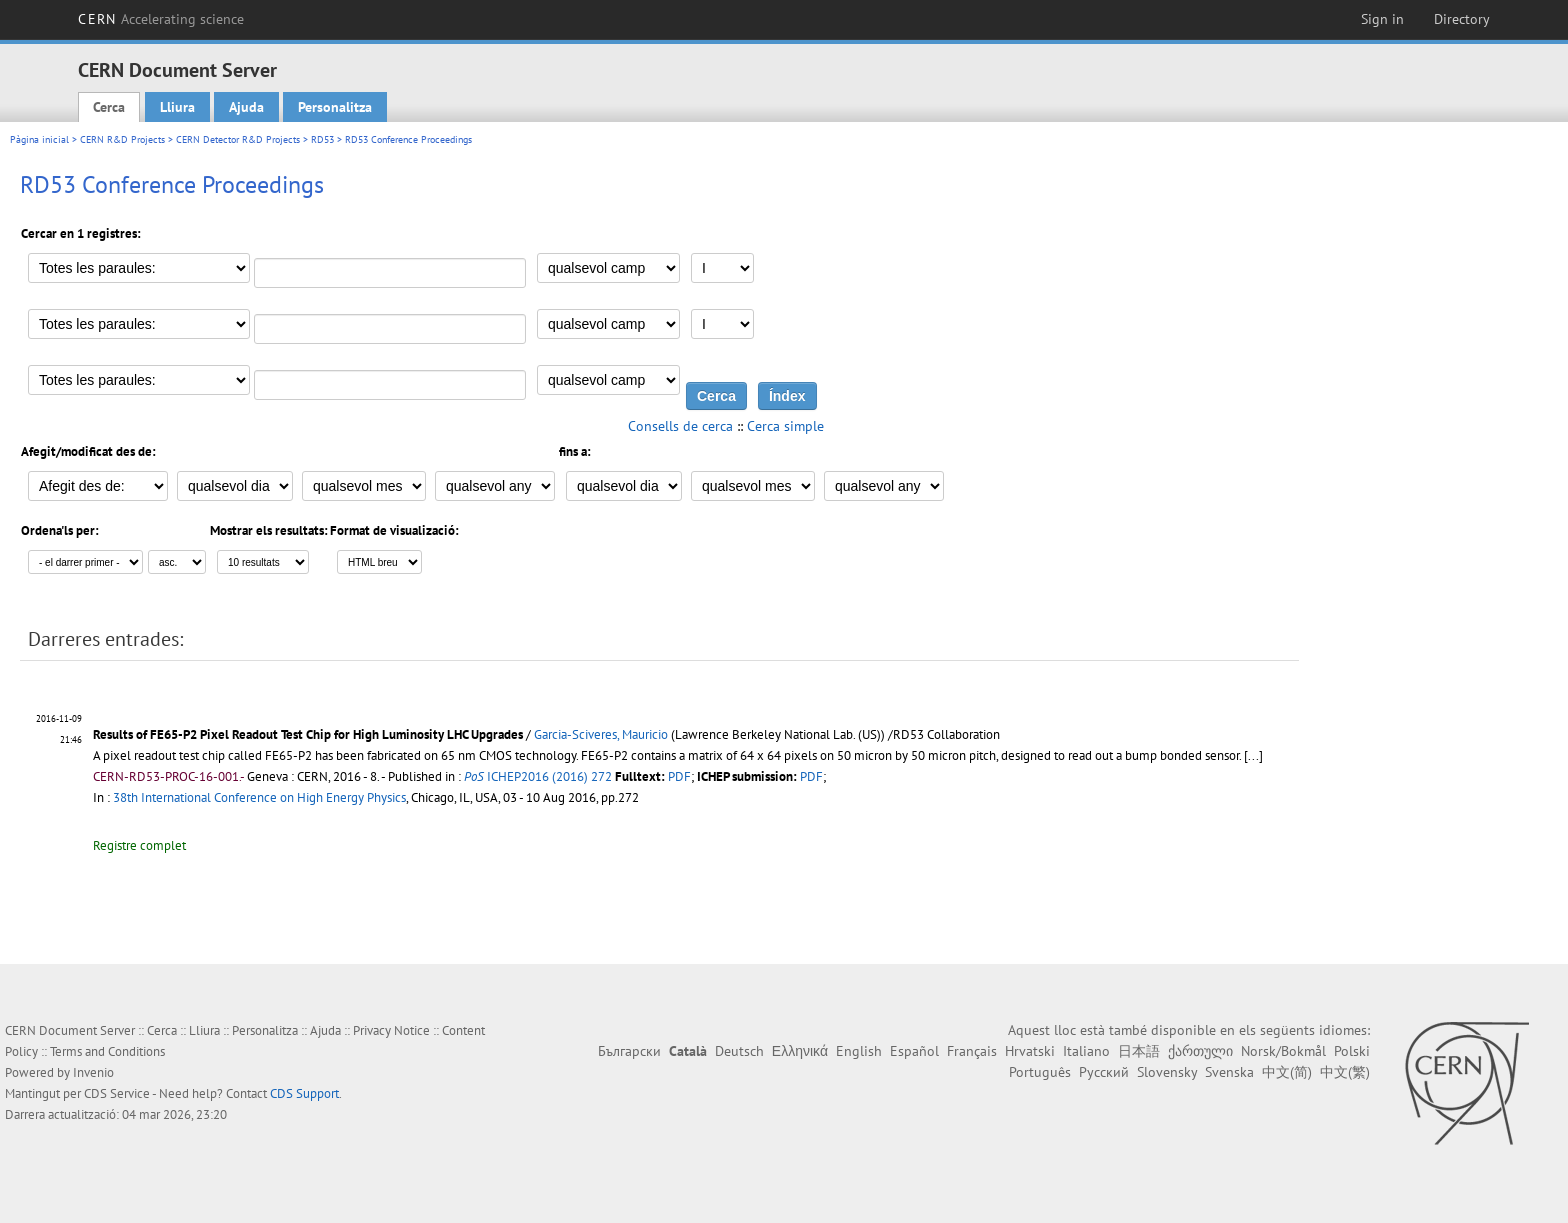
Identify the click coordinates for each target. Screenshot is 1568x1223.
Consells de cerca (680, 426)
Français (972, 1051)
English (859, 1051)
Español (914, 1051)
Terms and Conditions (107, 1051)
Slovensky (1167, 1072)
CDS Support (304, 1093)
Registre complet (139, 845)
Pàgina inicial (39, 139)
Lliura (177, 107)
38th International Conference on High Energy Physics (259, 797)
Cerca (109, 107)
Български (629, 1051)
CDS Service (117, 1093)
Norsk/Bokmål (1283, 1051)
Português (1040, 1072)
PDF (679, 776)
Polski (1352, 1051)
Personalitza (335, 107)
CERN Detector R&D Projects (238, 139)
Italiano (1086, 1051)
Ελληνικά (800, 1051)
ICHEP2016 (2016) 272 (538, 776)
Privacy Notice (391, 1030)
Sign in (1382, 19)
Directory (1462, 19)
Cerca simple (785, 426)
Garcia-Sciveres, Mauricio (601, 734)
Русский (1104, 1072)
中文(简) (1287, 1072)
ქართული (1200, 1051)
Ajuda (246, 107)
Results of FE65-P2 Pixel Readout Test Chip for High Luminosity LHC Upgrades (308, 734)
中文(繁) (1345, 1072)
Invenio (93, 1072)
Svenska (1229, 1072)
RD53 (322, 139)
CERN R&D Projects (122, 139)
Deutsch (739, 1051)
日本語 (1139, 1051)
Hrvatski (1030, 1051)
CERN (161, 19)
